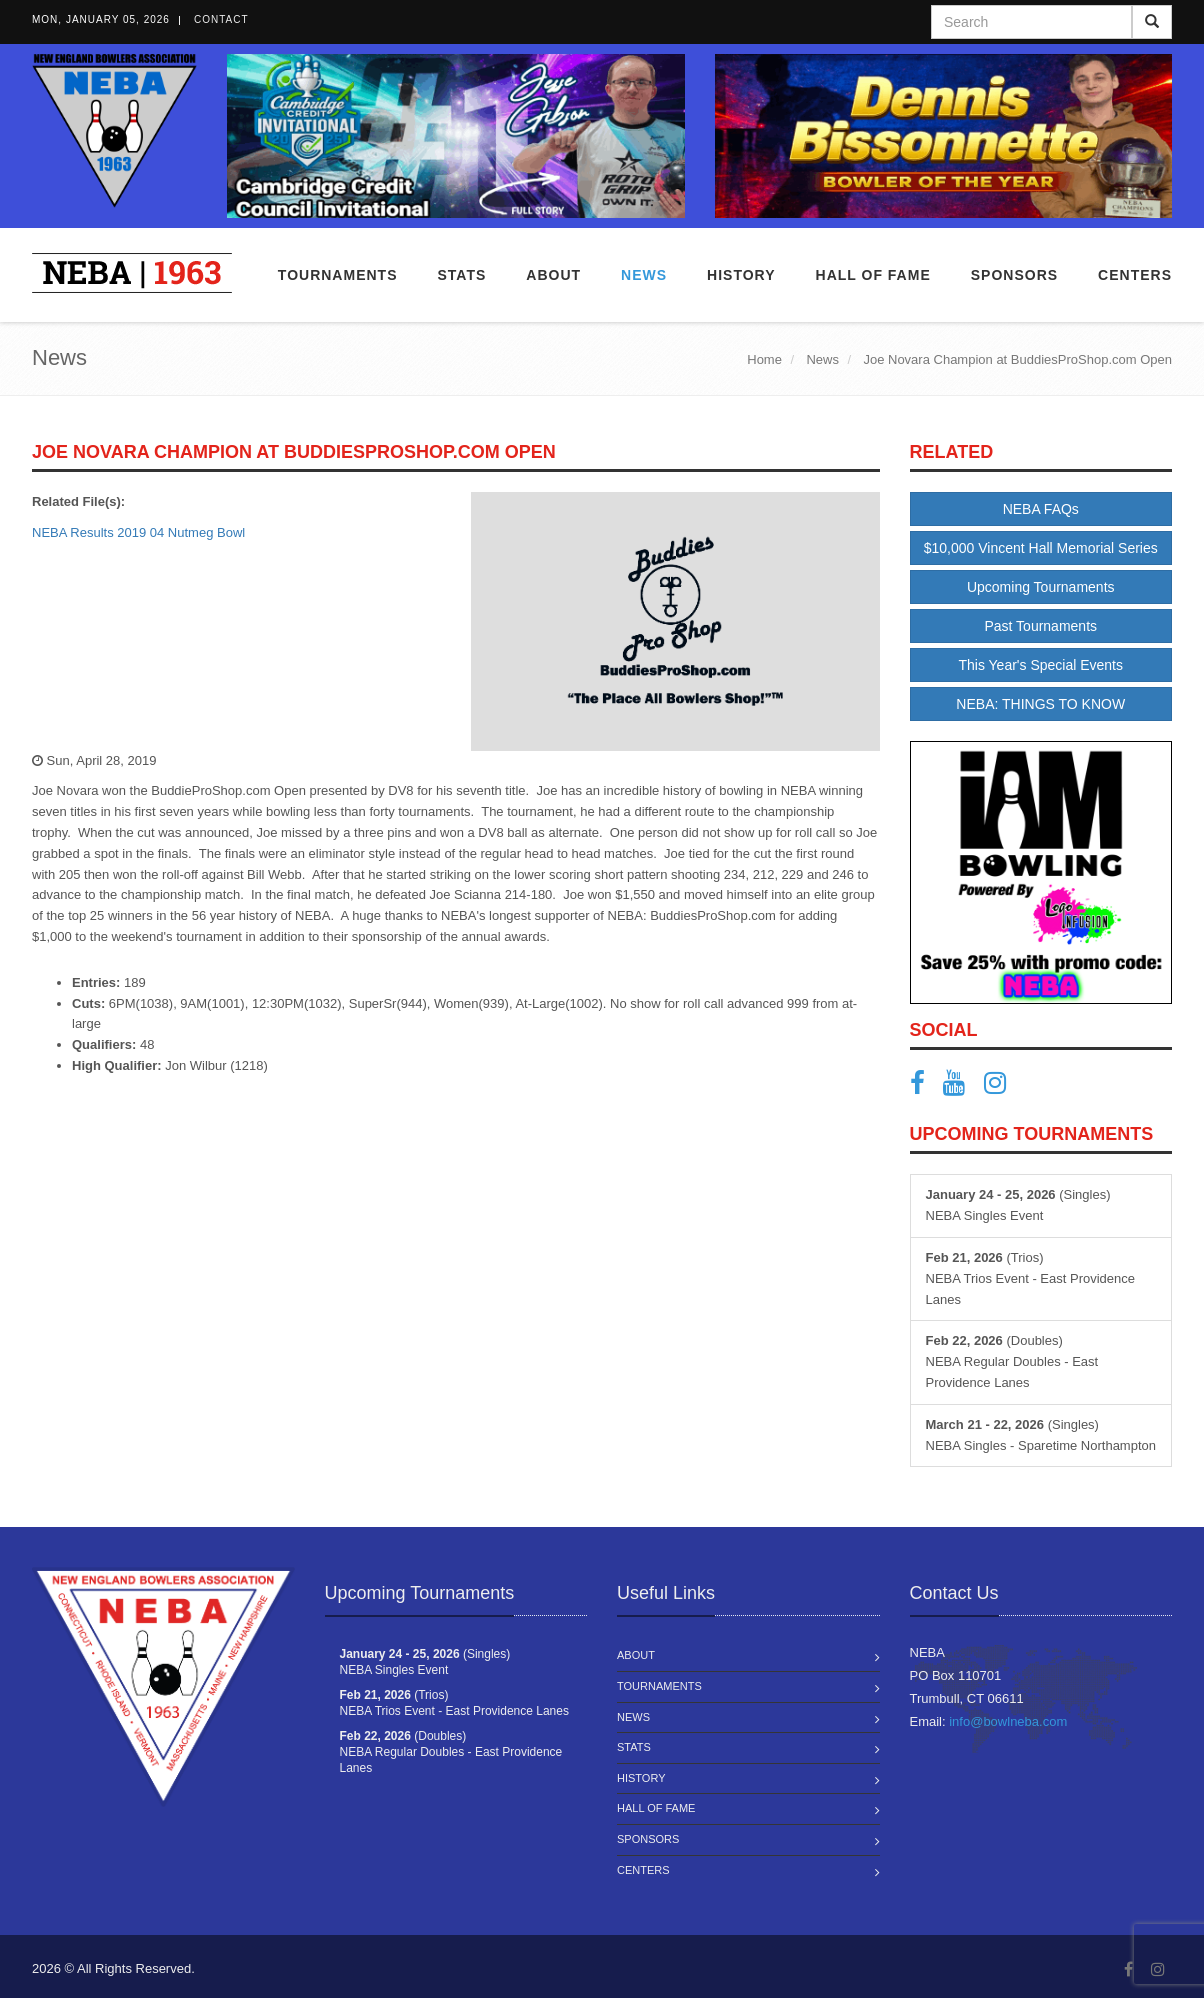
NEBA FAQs (1041, 509)
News (644, 275)
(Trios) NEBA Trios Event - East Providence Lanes (1031, 1278)
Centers (1135, 275)
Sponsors (1014, 275)
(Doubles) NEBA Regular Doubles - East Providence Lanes (1012, 1361)
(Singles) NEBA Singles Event (1018, 1205)
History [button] (741, 275)
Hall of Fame (873, 275)
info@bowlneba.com (1008, 1721)
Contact (221, 19)
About (553, 275)
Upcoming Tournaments (1041, 587)
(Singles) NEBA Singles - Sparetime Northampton (1041, 1435)
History (641, 1778)
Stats (461, 275)
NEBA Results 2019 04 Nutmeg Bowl (138, 532)
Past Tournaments (1040, 626)
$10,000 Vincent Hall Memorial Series (1041, 548)
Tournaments (338, 275)
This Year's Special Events (1040, 665)
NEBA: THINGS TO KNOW (1040, 704)
